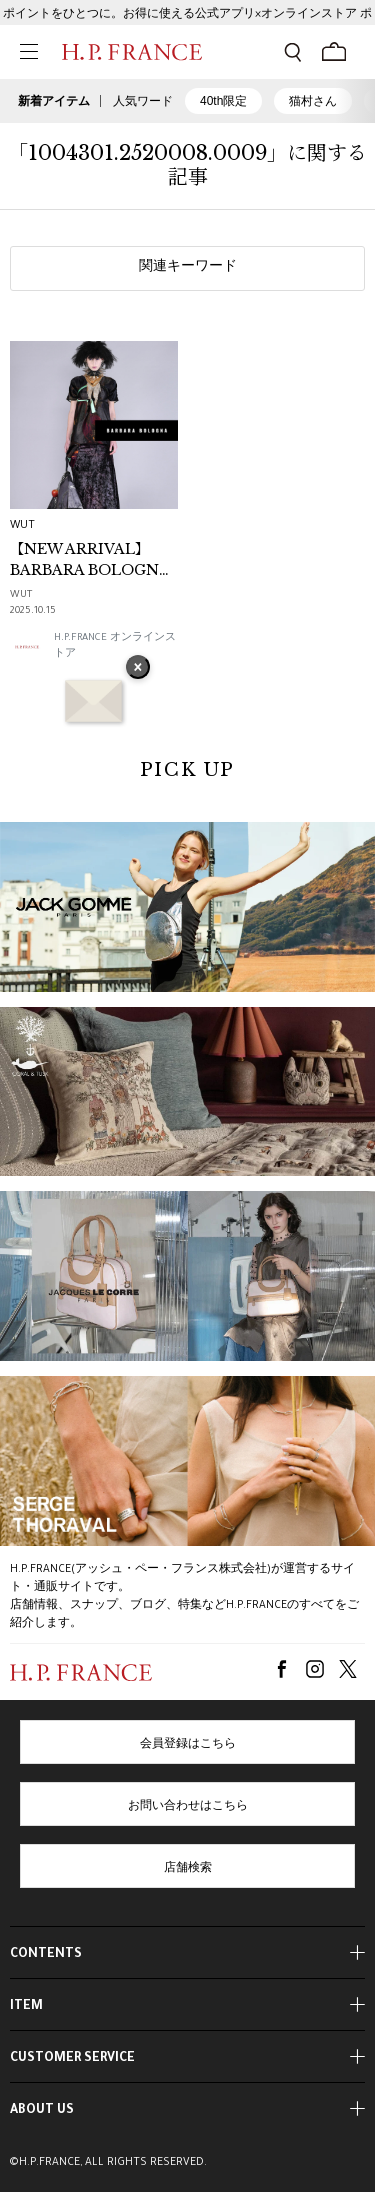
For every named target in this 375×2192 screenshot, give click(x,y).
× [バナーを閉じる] (138, 669)
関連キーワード (188, 268)
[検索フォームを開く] (293, 52)
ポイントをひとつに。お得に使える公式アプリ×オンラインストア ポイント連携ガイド (187, 19)
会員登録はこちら (188, 1745)
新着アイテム (54, 101)
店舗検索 (188, 1869)
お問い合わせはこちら (188, 1807)
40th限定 (223, 101)
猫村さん (313, 101)
